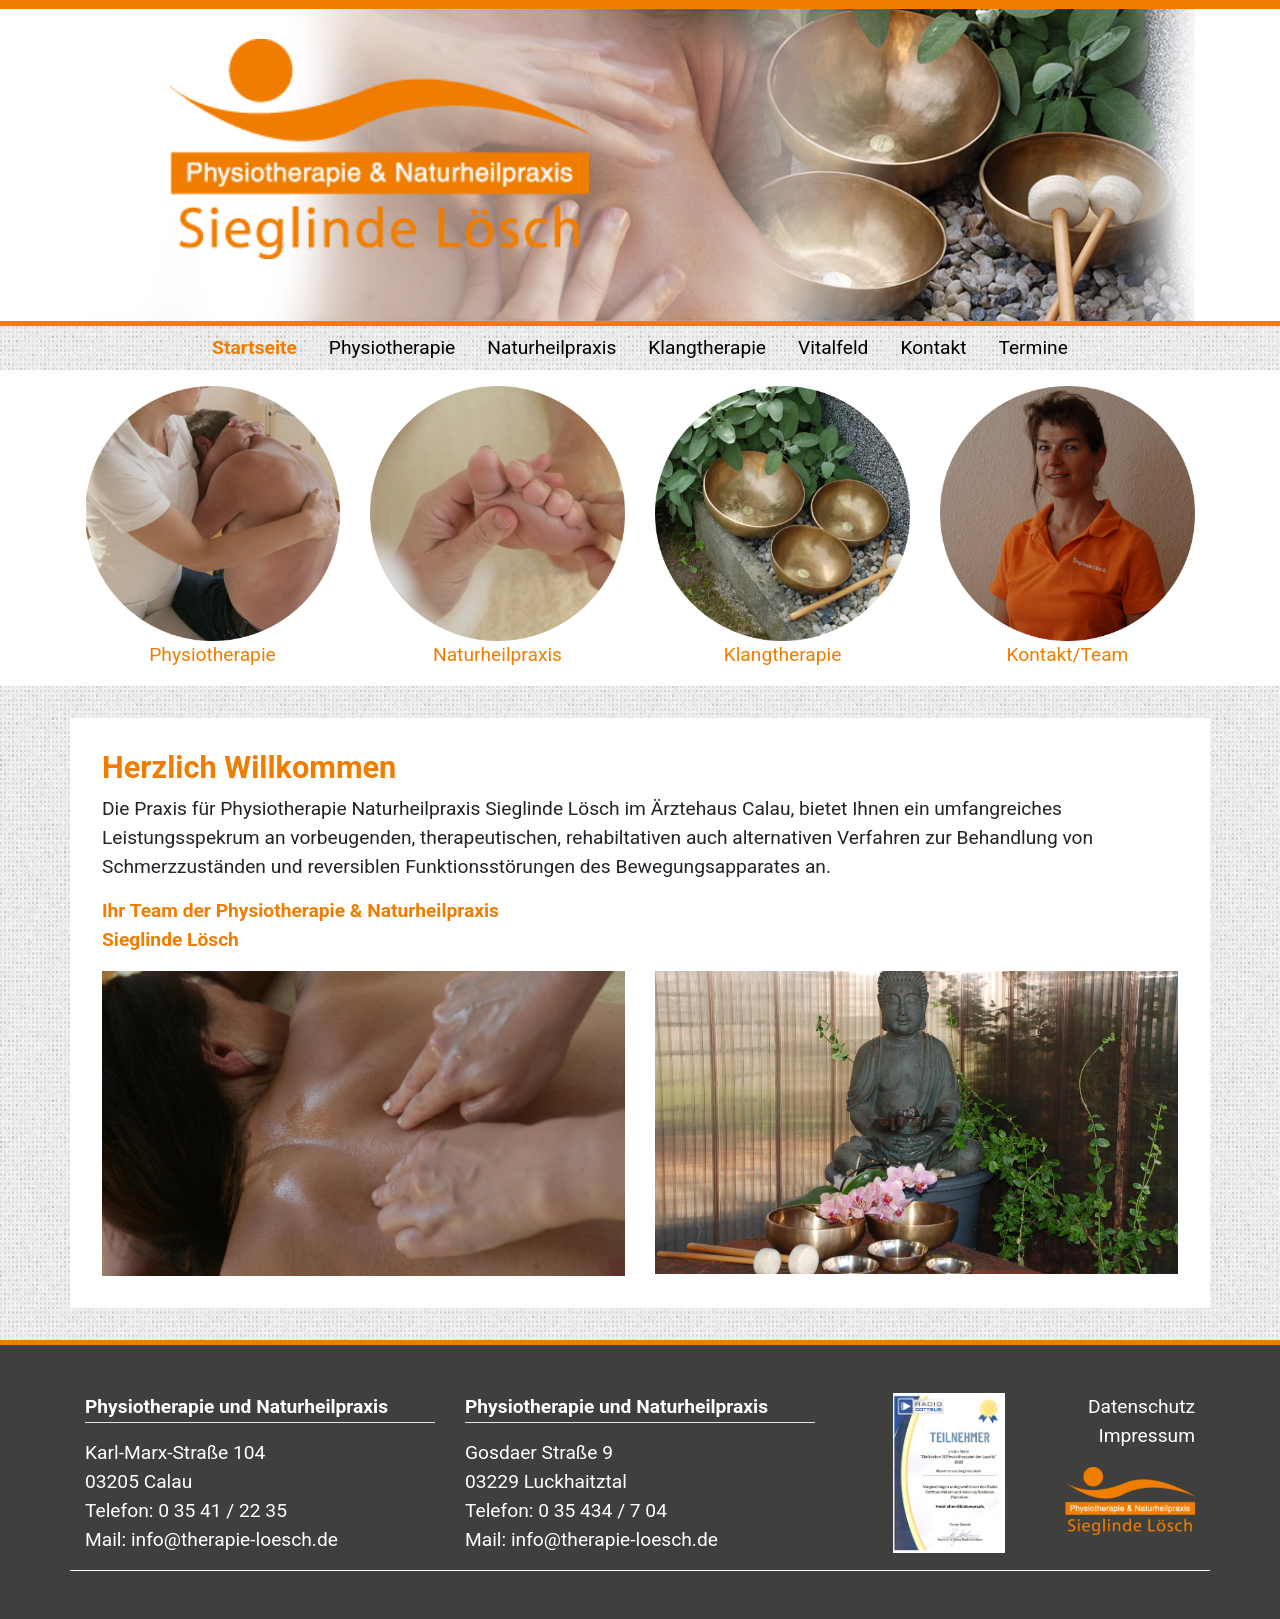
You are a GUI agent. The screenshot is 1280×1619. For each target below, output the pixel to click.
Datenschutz (1141, 1406)
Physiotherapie (392, 347)
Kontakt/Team (1068, 654)
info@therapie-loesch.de (234, 1539)
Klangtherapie (707, 347)
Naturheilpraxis (551, 347)
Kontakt (933, 347)
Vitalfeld (833, 347)
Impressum (1146, 1435)
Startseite (254, 347)
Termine (1032, 347)
